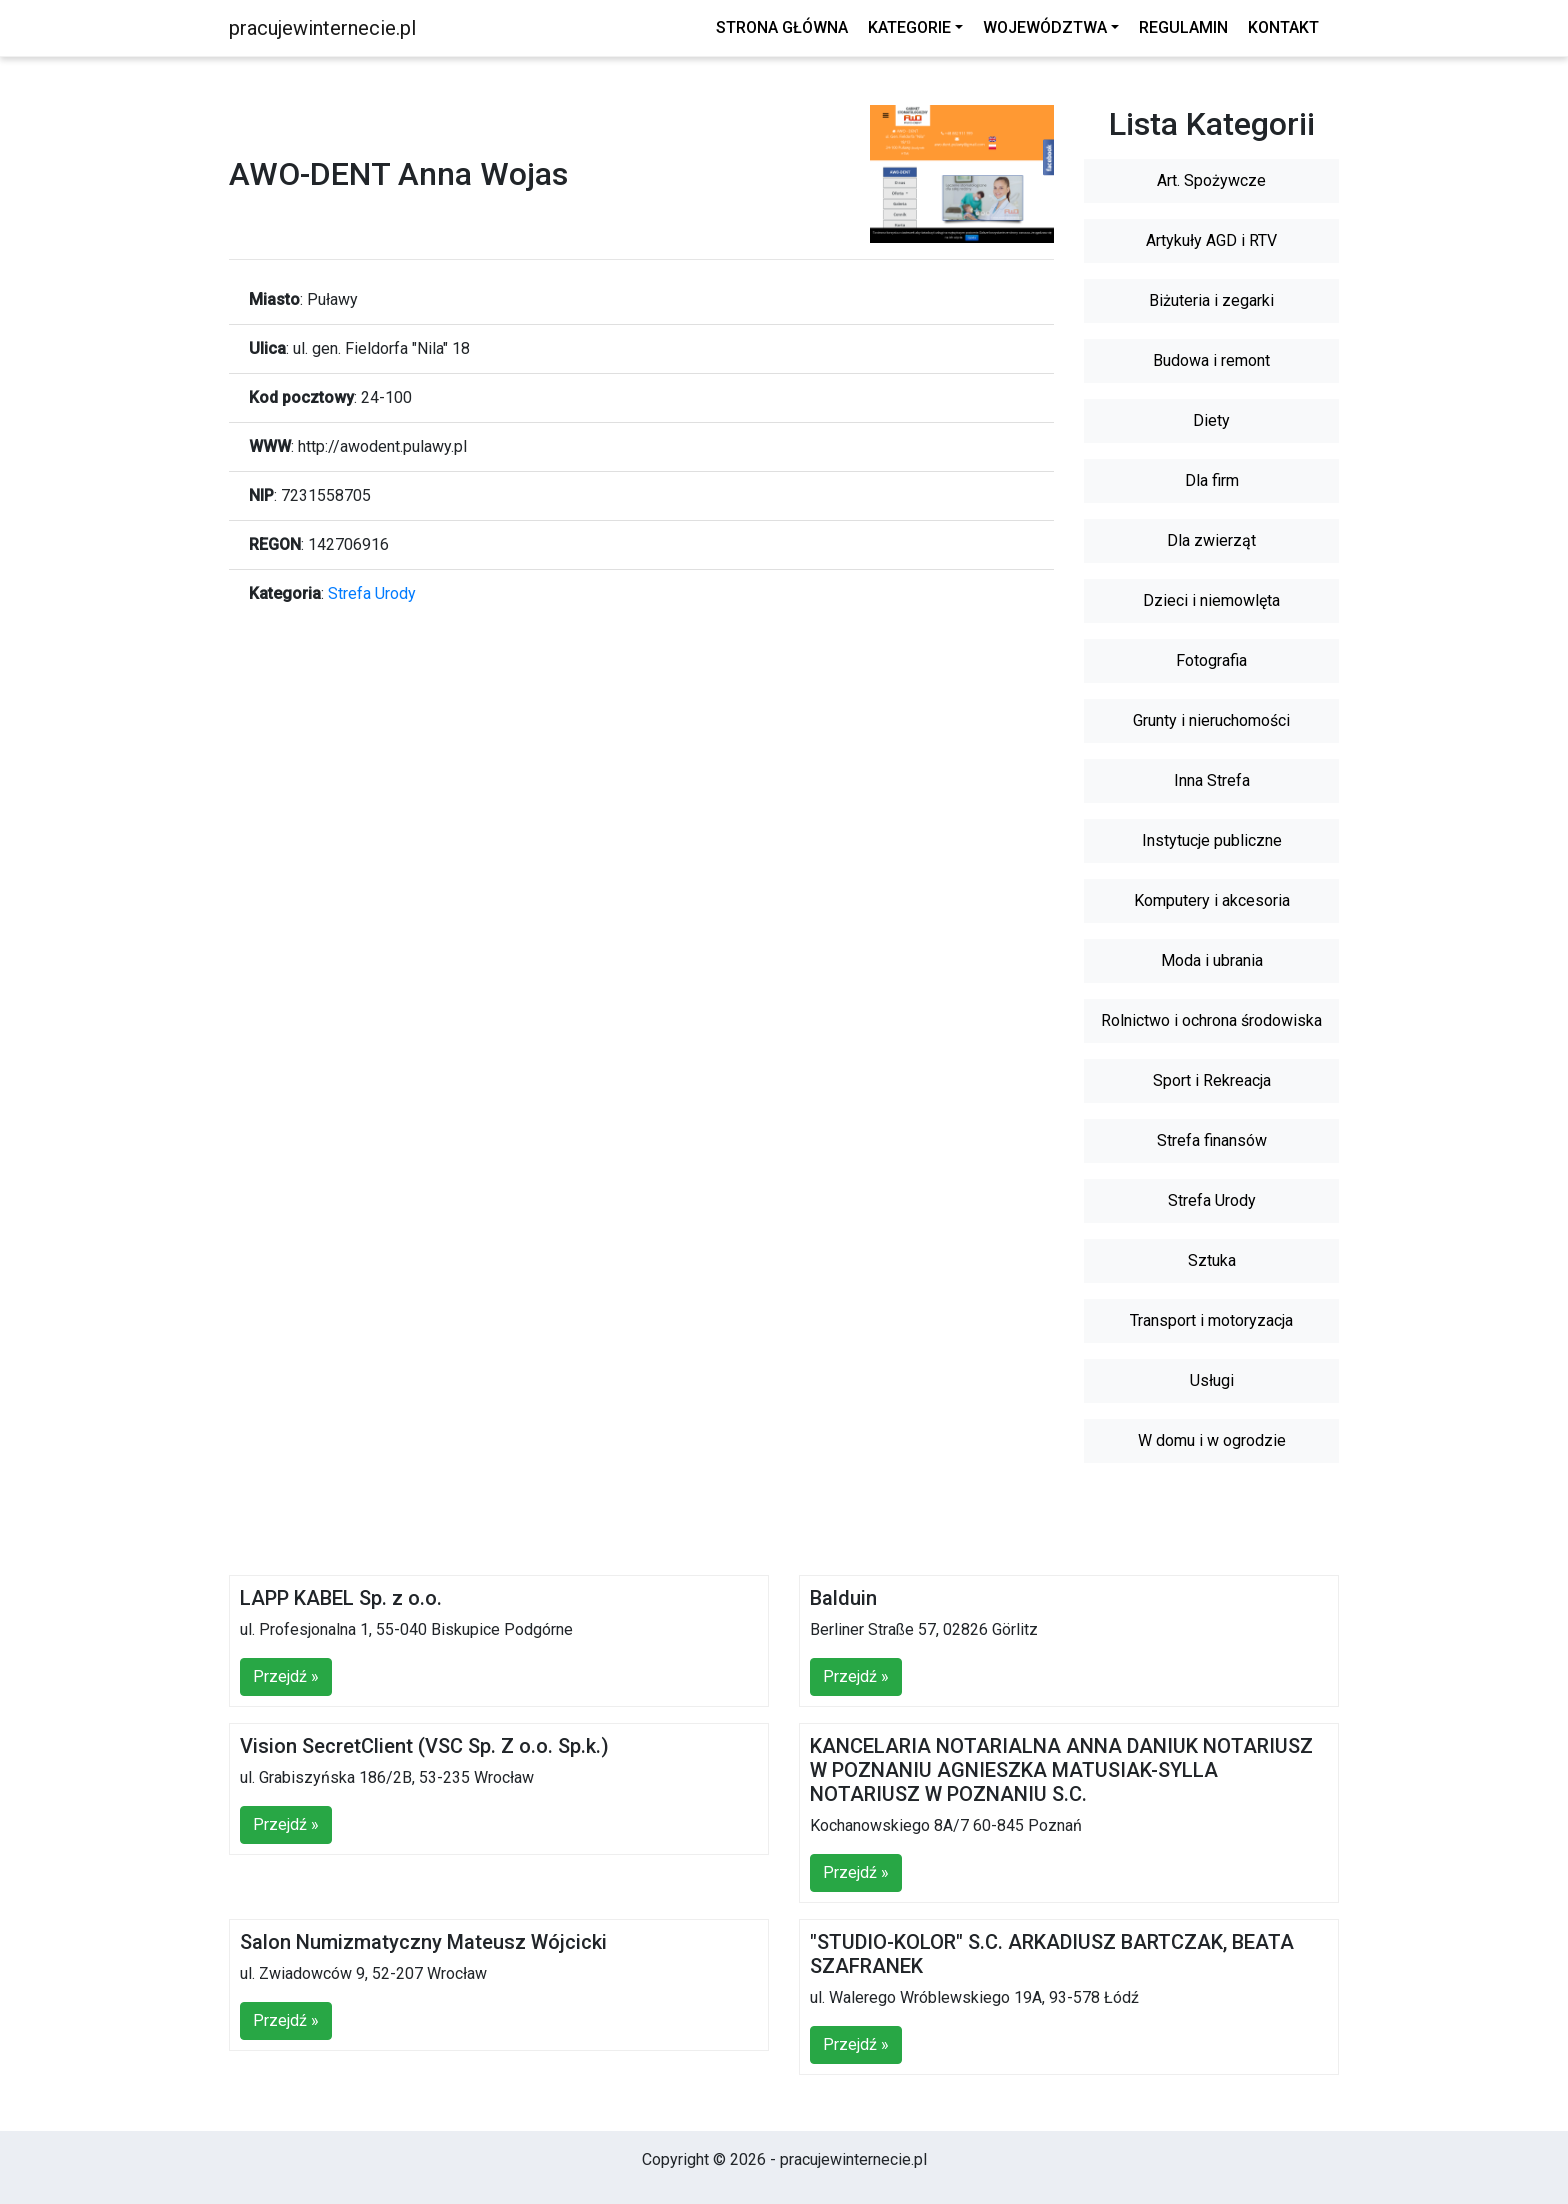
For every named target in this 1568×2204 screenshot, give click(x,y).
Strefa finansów (1212, 1140)
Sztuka (1212, 1260)
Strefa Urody (372, 593)
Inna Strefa (1212, 780)
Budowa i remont (1211, 360)
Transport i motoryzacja (1211, 1320)
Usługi (1212, 1380)
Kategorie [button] (909, 27)
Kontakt (1283, 27)
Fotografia (1211, 660)
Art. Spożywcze (1211, 180)
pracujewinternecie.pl (322, 28)
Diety (1211, 420)
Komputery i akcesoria (1212, 900)
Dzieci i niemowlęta (1211, 600)
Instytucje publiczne (1212, 840)
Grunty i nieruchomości (1211, 720)
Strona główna (782, 27)
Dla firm (1212, 480)
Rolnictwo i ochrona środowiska (1211, 1020)
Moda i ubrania (1212, 960)
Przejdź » (286, 1676)
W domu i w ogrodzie (1212, 1440)
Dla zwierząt (1211, 540)
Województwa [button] (1045, 27)
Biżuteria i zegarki (1211, 300)
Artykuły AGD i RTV (1211, 240)
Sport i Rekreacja (1212, 1080)
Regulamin (1183, 27)
